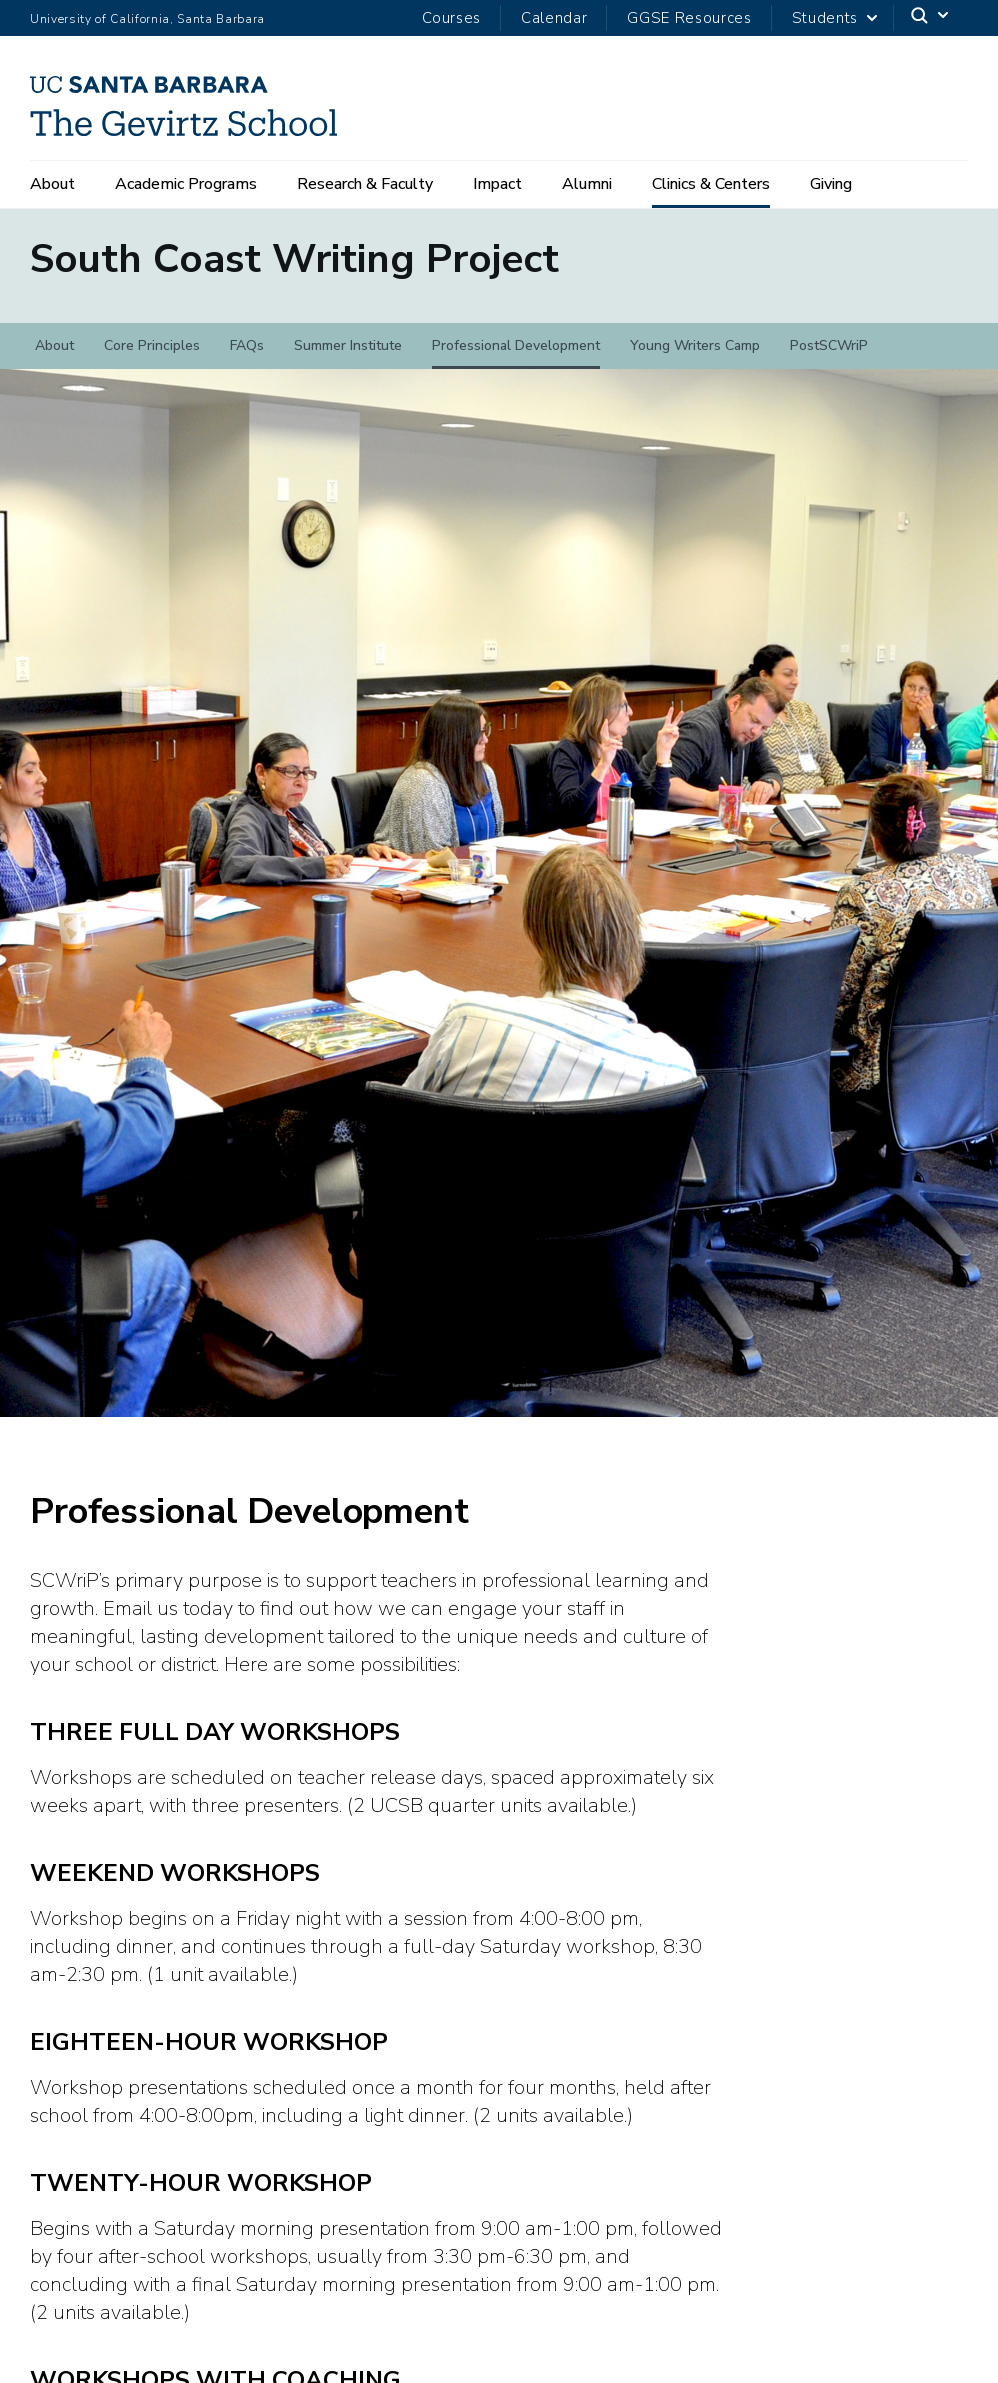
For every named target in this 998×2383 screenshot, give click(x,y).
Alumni (587, 184)
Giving (831, 184)
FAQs (247, 359)
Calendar (554, 18)
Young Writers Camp (695, 359)
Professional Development (516, 359)
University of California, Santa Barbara (147, 19)
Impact (497, 184)
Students (825, 18)
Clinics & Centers (711, 184)
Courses (451, 18)
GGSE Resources (689, 18)
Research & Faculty (365, 184)
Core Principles (152, 359)
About (52, 184)
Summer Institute (348, 359)
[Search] (931, 18)
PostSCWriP (829, 359)
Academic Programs (186, 184)
